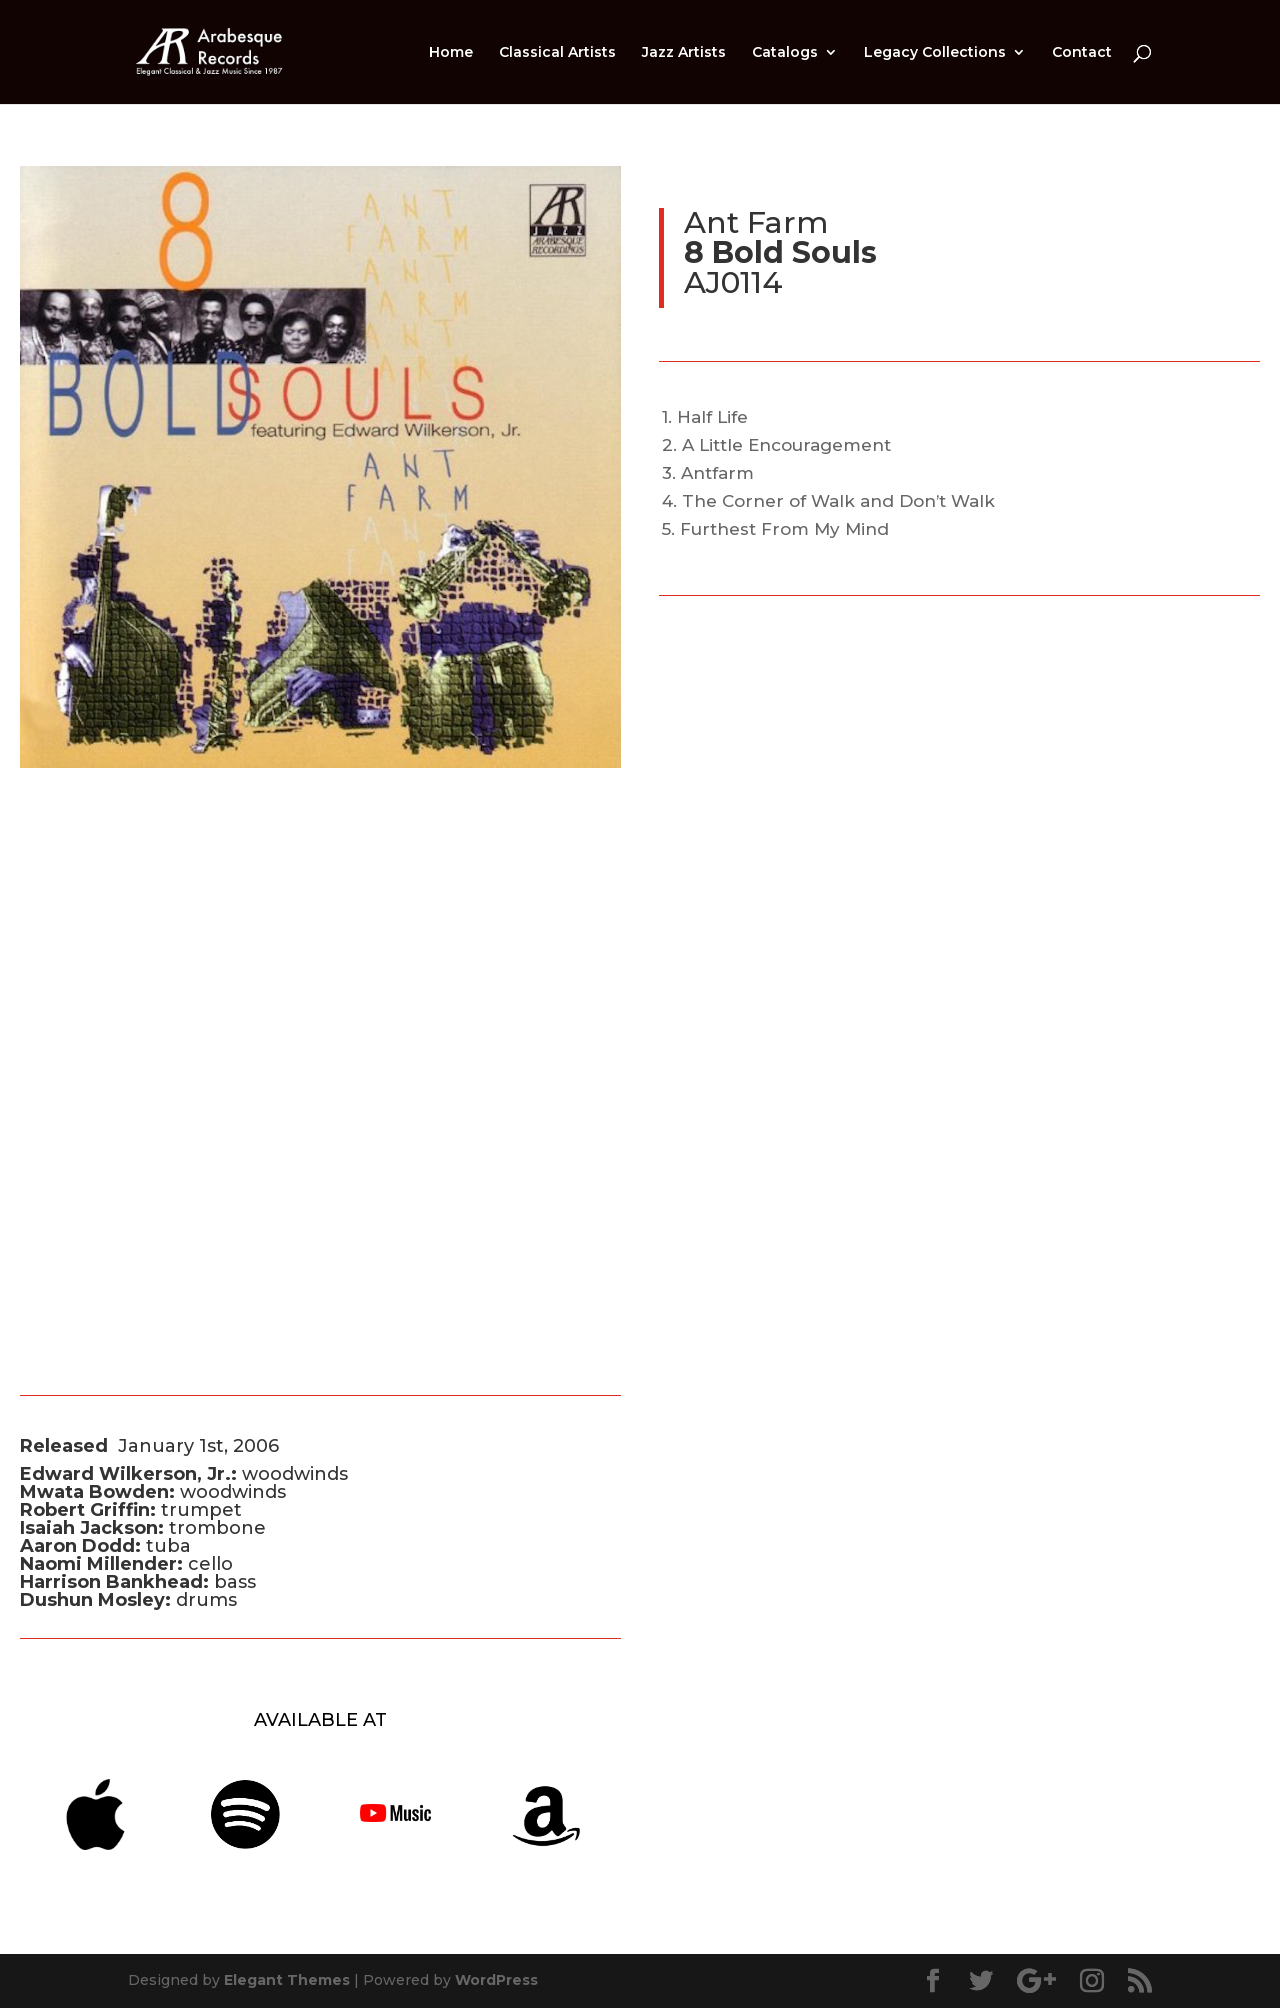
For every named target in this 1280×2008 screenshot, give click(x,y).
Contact (1082, 53)
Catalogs (785, 53)
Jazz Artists (684, 53)
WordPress (496, 1980)
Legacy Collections (935, 53)
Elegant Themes (287, 1980)
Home (451, 53)
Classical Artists (557, 53)
